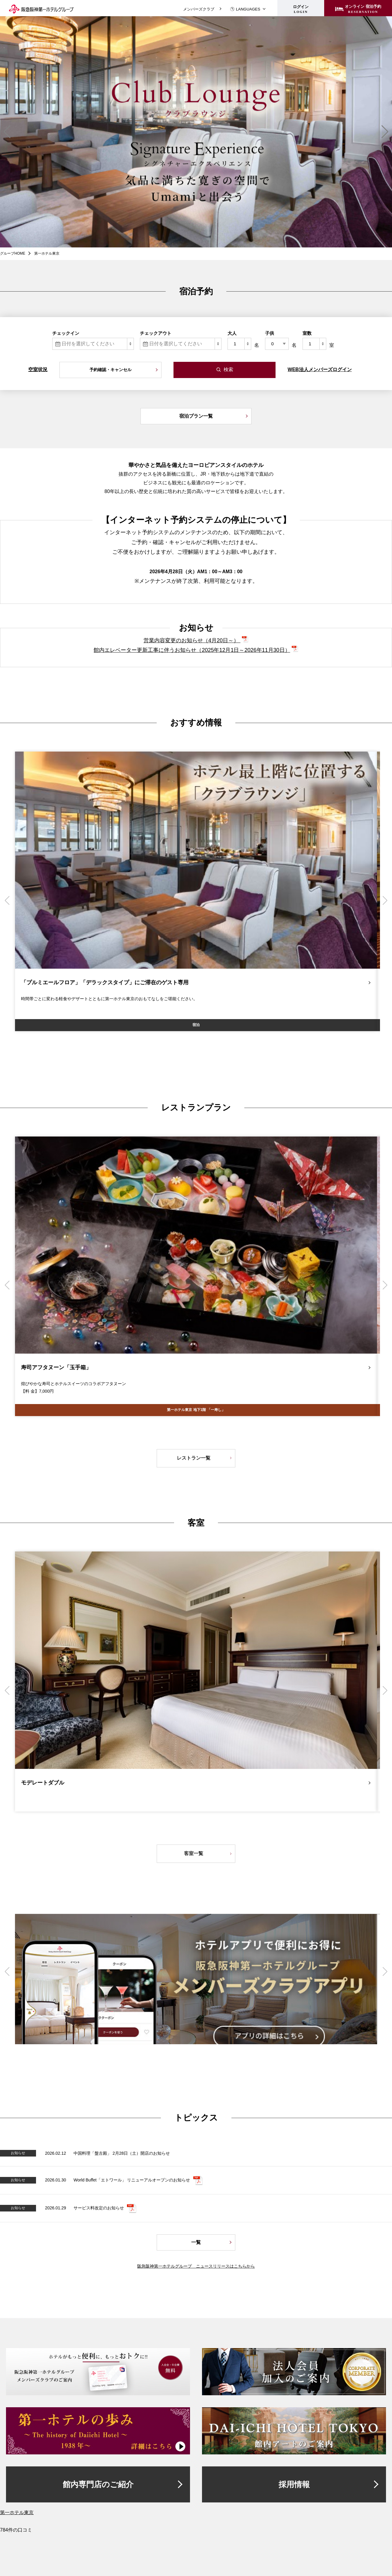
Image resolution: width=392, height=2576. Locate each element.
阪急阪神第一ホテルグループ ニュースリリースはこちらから (196, 2266)
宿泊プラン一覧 (196, 416)
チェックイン (65, 333)
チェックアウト (155, 333)
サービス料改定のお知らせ (99, 2207)
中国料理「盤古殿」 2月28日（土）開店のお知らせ (122, 2153)
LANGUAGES (245, 9)
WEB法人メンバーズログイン (319, 369)
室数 (307, 333)
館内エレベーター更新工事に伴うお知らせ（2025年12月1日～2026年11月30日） (192, 650)
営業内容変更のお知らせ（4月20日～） (191, 640)
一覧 (196, 2242)
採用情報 (294, 2484)
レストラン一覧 (193, 1458)
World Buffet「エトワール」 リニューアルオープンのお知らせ (132, 2179)
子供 (269, 333)
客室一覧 (193, 1853)
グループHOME (12, 253)
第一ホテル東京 (17, 2512)
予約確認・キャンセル (110, 369)
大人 (232, 333)
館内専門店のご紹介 (98, 2484)
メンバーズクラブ (198, 9)
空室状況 (37, 369)
